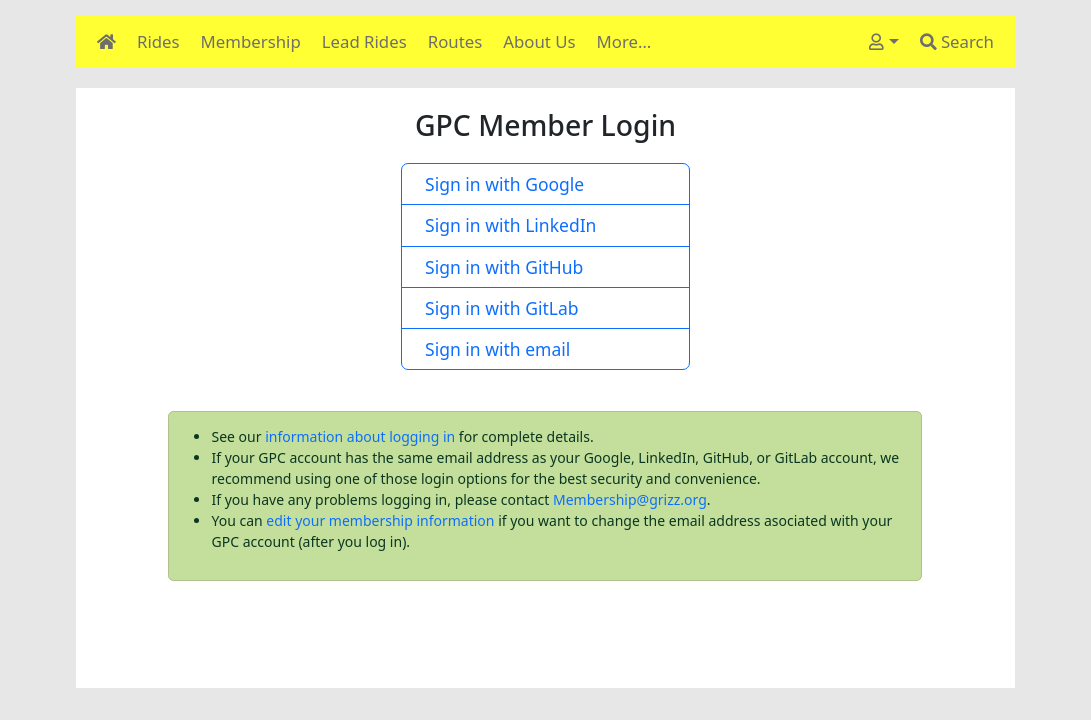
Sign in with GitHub (499, 267)
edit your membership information (380, 520)
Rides (158, 41)
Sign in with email (493, 349)
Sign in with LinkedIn (506, 225)
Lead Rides (364, 41)
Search (957, 41)
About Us (539, 41)
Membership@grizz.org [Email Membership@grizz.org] (630, 499)
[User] (884, 41)
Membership (251, 41)
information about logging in (360, 436)
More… (624, 41)
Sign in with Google (500, 184)
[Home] (107, 41)
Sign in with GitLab (497, 308)
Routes (455, 41)
